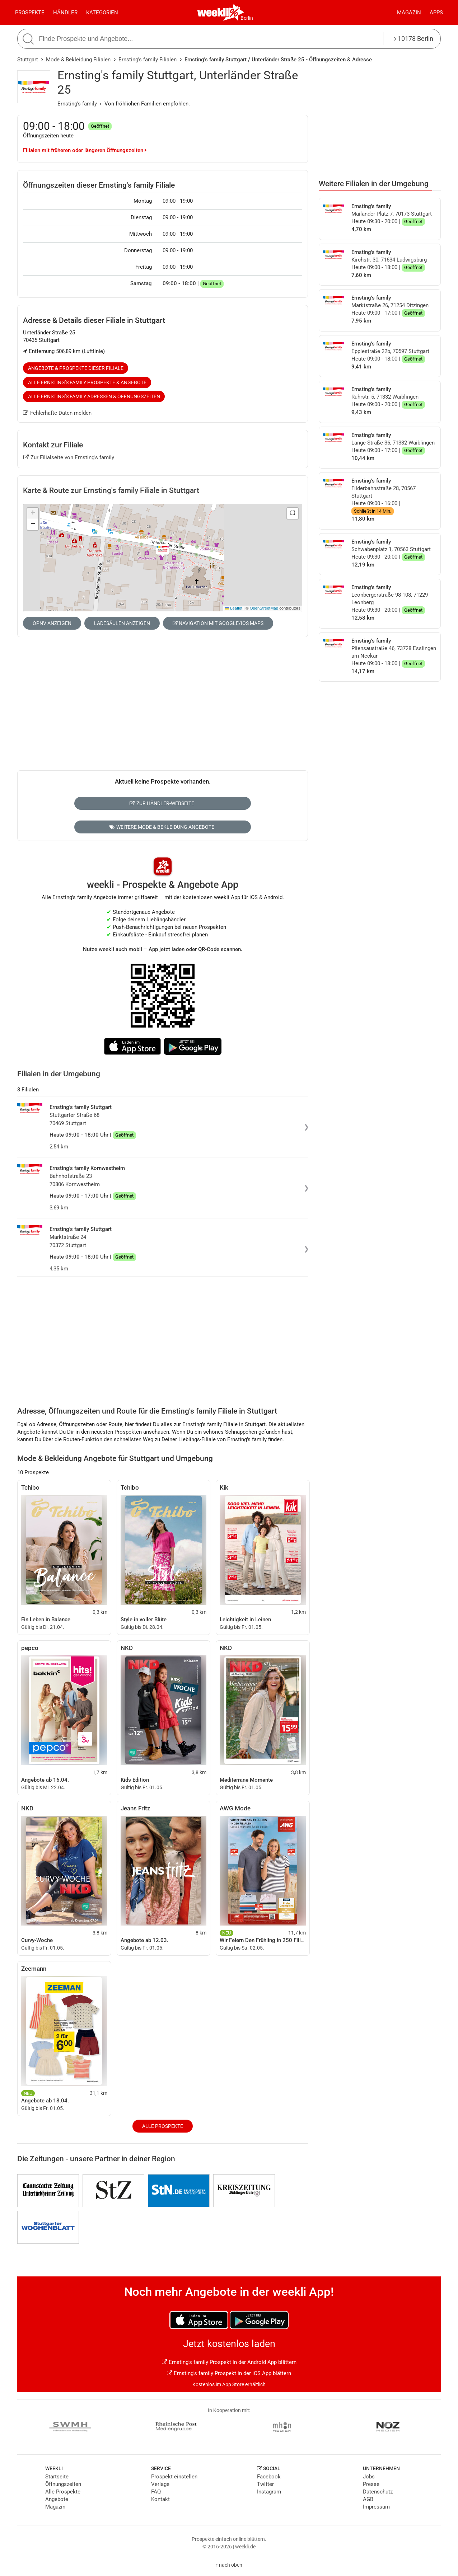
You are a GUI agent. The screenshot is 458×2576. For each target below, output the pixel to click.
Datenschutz (378, 2491)
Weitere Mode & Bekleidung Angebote (161, 827)
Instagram (269, 2491)
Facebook (269, 2476)
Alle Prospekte (162, 2126)
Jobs (369, 2476)
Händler (65, 12)
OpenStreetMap (264, 608)
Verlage (160, 2484)
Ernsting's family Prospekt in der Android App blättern (229, 2362)
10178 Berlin (413, 38)
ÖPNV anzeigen (52, 623)
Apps (436, 12)
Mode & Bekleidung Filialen (78, 59)
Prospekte (30, 12)
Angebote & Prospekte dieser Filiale (75, 368)
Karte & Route (111, 490)
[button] (292, 513)
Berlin (246, 18)
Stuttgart (27, 59)
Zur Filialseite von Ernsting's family (68, 457)
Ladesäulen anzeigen (122, 623)
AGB (368, 2499)
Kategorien (102, 12)
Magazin (409, 12)
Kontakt (160, 2499)
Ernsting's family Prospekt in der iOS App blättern (229, 2373)
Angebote (56, 2499)
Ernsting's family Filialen (147, 59)
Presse (371, 2484)
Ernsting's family (77, 103)
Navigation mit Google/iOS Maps (218, 623)
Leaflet (233, 608)
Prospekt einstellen (174, 2476)
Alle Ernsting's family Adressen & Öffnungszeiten (94, 396)
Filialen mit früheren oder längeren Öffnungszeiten (84, 150)
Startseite (57, 2476)
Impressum (376, 2507)
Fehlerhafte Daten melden (57, 413)
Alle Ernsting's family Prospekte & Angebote (87, 382)
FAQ (156, 2491)
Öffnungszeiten (63, 2484)
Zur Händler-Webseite (162, 803)
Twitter (265, 2484)
